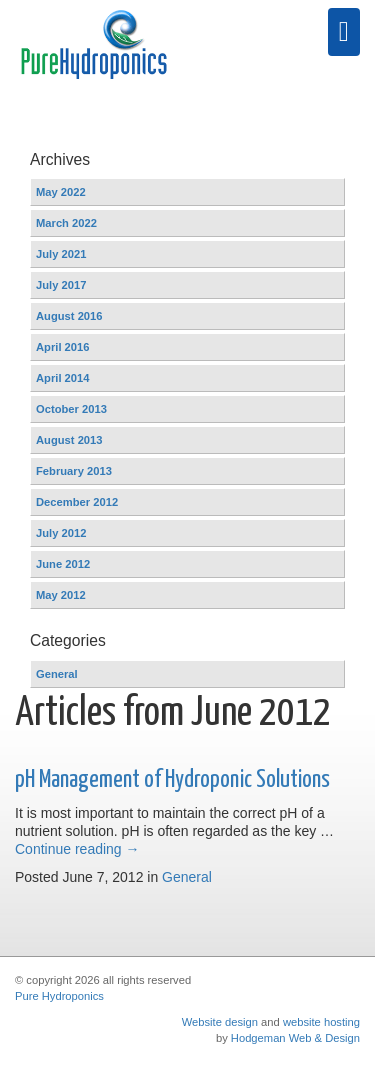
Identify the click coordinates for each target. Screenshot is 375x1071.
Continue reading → (77, 849)
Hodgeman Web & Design (295, 1038)
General (187, 877)
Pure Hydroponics (59, 996)
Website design (220, 1022)
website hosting (321, 1022)
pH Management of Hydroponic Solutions (172, 780)
